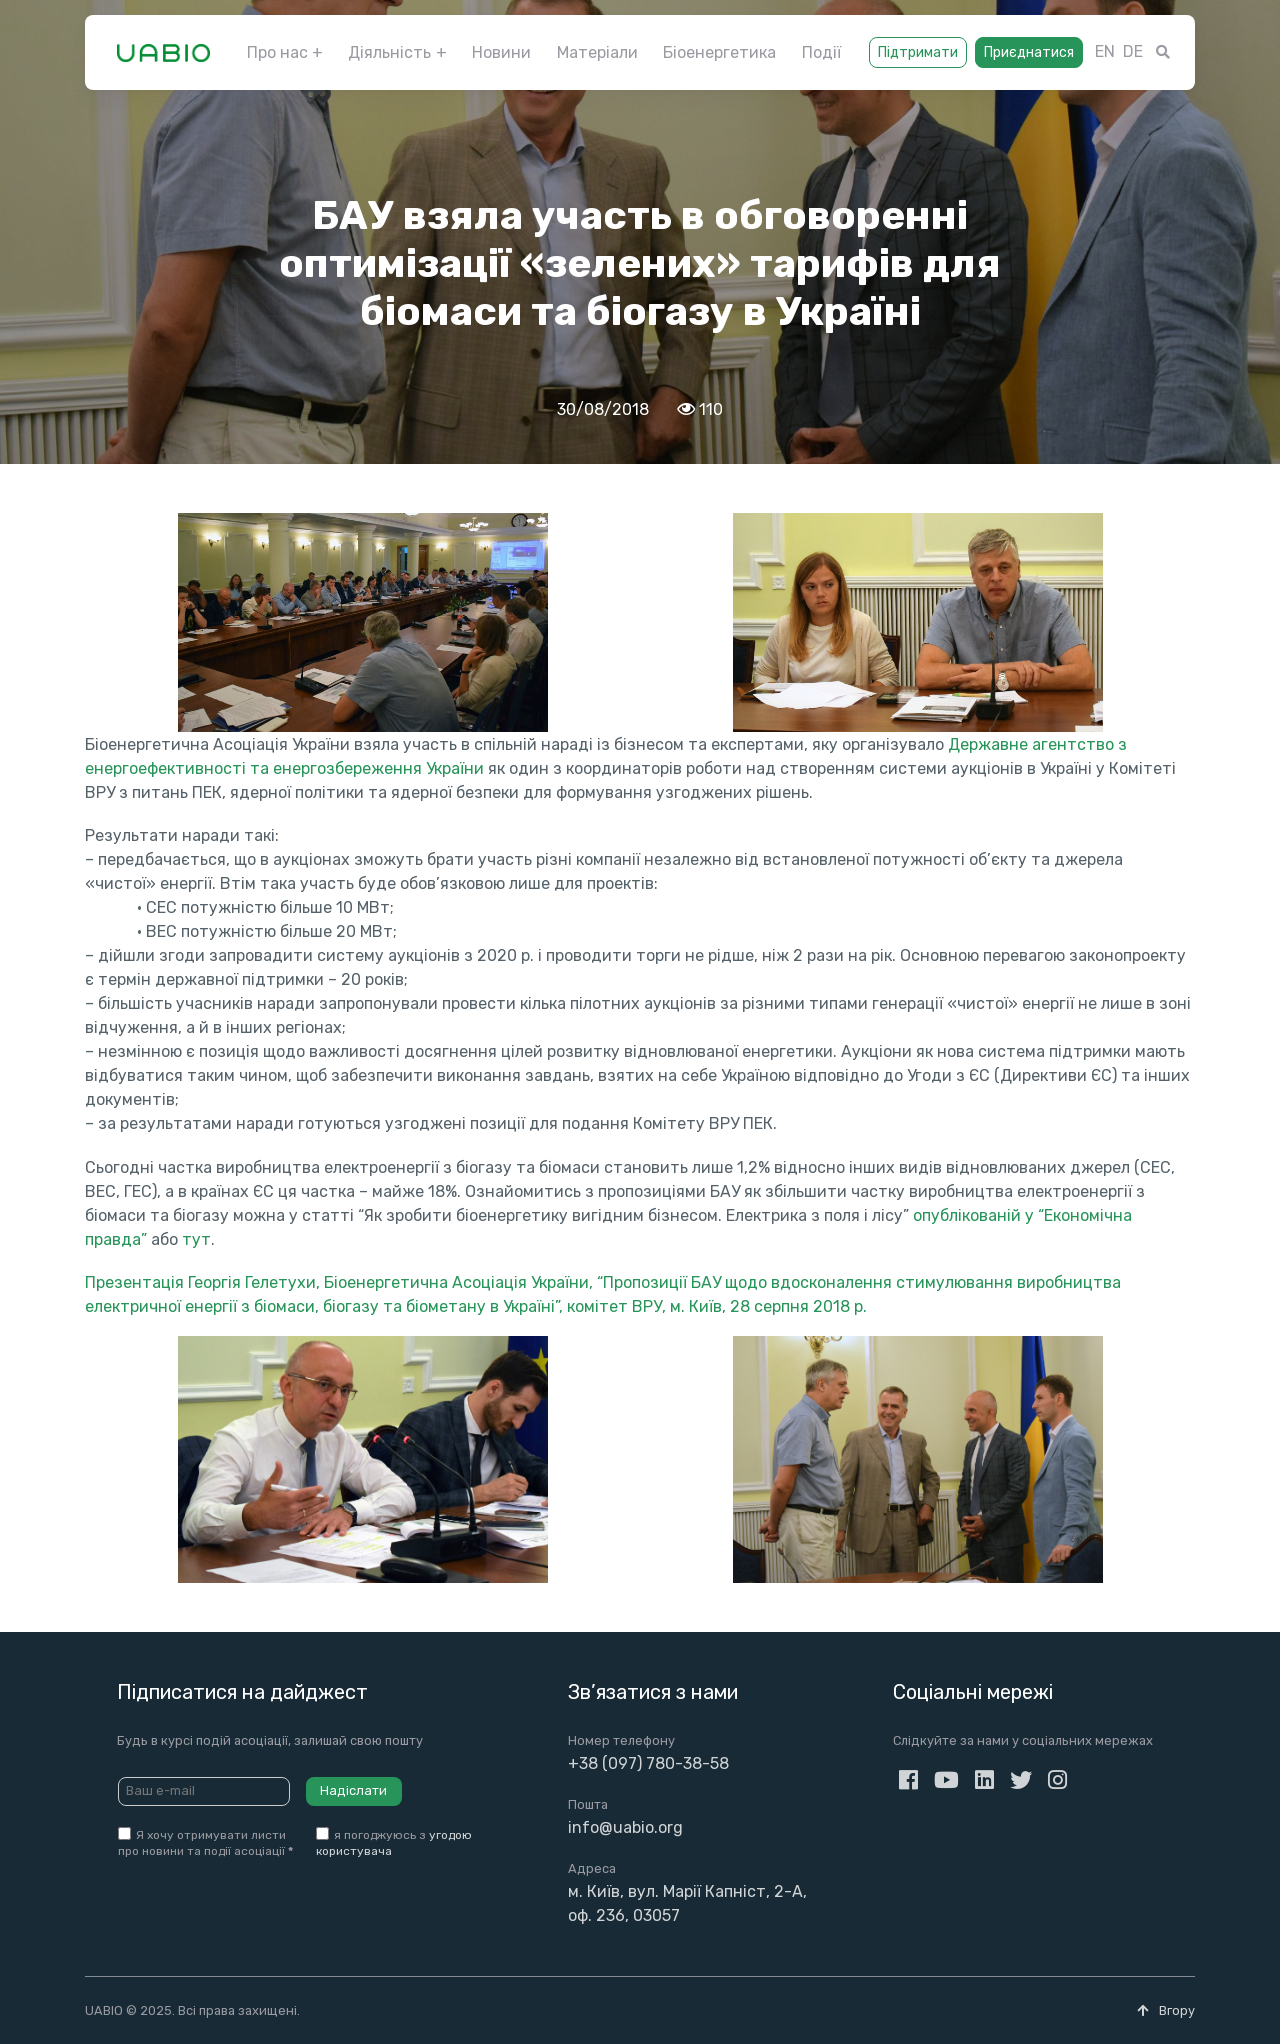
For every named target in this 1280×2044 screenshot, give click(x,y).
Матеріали (597, 52)
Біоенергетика (719, 52)
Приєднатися (1029, 52)
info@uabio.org (625, 1827)
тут (196, 1239)
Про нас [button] (277, 52)
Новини (501, 52)
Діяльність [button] (389, 52)
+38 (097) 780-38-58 (648, 1763)
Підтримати (918, 52)
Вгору (1166, 2010)
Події (821, 52)
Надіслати (353, 1790)
